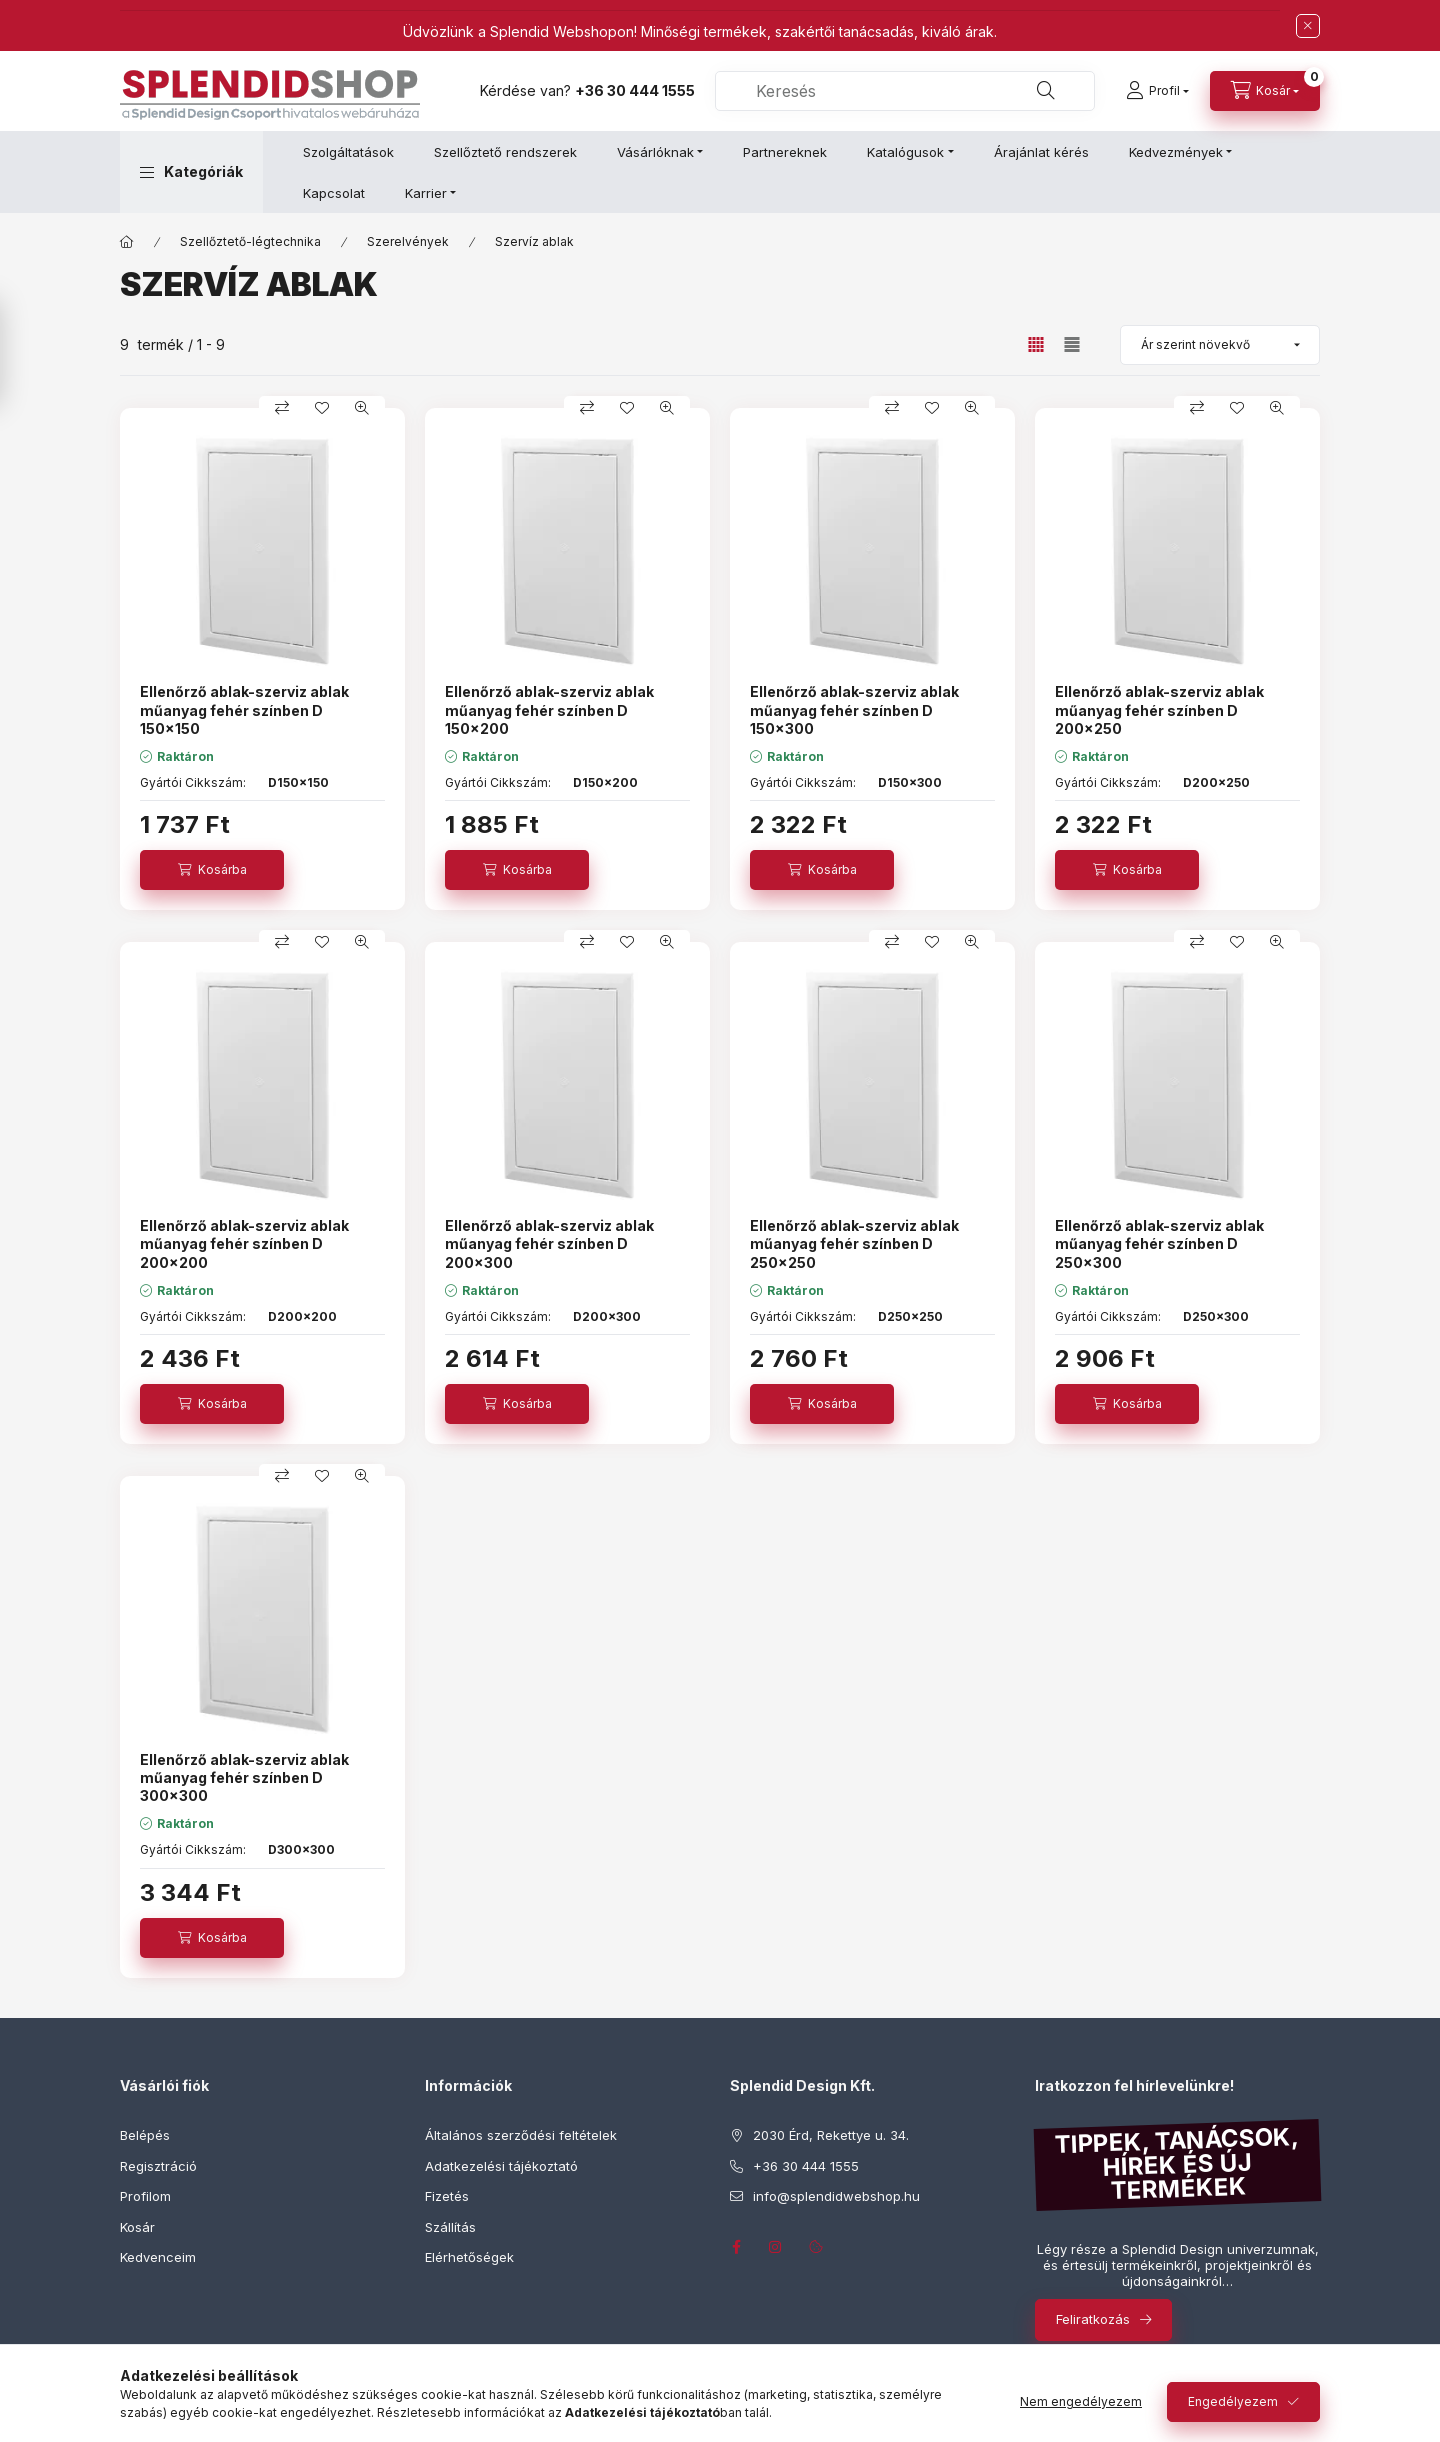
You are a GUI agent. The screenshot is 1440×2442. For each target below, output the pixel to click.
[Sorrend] (1220, 345)
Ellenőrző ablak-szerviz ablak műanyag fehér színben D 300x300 (244, 1777)
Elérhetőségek (469, 2257)
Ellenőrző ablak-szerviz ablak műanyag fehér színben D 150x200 (549, 709)
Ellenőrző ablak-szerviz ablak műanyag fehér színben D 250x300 (1159, 1243)
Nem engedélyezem (1081, 2401)
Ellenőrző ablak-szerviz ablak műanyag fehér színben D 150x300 (854, 709)
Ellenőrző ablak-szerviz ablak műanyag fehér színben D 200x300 (549, 1243)
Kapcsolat (334, 193)
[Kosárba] (212, 870)
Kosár (137, 2227)
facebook (736, 2247)
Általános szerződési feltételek (521, 2135)
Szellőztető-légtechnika (250, 241)
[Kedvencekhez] (322, 408)
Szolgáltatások (348, 152)
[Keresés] (1046, 91)
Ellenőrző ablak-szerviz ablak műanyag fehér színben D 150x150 (244, 709)
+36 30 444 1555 (635, 90)
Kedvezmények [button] (1176, 152)
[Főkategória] (127, 242)
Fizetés (447, 2196)
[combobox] (905, 91)
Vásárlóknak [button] (655, 152)
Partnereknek (785, 152)
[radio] (1072, 344)
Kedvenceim (158, 2257)
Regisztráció (158, 2166)
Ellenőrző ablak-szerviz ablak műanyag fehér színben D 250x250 (854, 1243)
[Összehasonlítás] (282, 408)
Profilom (145, 2196)
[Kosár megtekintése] (1265, 91)
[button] (191, 172)
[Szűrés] (20, 353)
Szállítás (450, 2227)
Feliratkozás (1093, 2319)
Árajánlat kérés (1041, 152)
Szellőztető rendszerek (505, 152)
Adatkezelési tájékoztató (501, 2166)
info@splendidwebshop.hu (836, 2196)
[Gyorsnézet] (362, 408)
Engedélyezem (1233, 2401)
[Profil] (1157, 91)
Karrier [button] (426, 193)
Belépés (145, 2135)
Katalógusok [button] (905, 152)
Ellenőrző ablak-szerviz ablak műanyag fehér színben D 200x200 (244, 1243)
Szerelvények (408, 241)
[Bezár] (1308, 26)
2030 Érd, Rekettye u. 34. (831, 2135)
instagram (776, 2247)
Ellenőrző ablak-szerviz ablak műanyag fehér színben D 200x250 (1159, 709)
